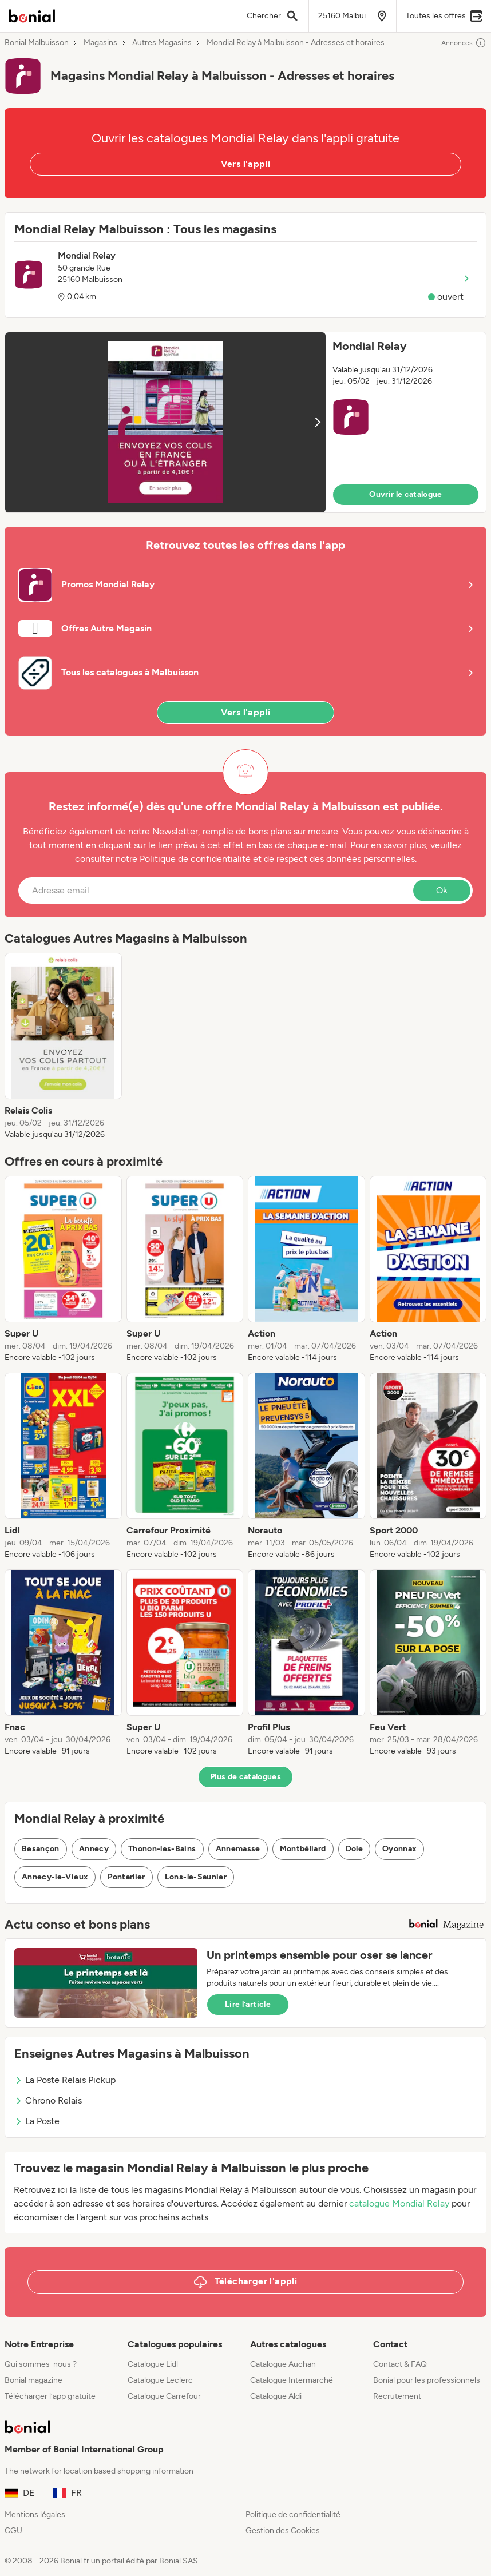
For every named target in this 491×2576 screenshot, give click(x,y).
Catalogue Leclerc (160, 2380)
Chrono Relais (48, 2100)
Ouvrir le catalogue (405, 494)
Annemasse (238, 1849)
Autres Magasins (162, 43)
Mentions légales (35, 2514)
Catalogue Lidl (153, 2364)
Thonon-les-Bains (162, 1849)
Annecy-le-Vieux (55, 1877)
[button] (245, 422)
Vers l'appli (246, 163)
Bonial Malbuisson (37, 43)
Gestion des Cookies (283, 2530)
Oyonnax (399, 1849)
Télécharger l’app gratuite (50, 2396)
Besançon (41, 1849)
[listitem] (63, 1046)
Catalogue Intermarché (291, 2380)
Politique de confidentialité (293, 2514)
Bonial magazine (33, 2380)
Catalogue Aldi (276, 2396)
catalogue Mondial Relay (399, 2203)
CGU (13, 2530)
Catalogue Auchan (283, 2364)
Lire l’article (248, 2004)
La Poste (37, 2121)
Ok (442, 890)
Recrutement (397, 2396)
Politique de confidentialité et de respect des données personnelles (277, 858)
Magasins (100, 43)
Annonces (463, 43)
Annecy (94, 1849)
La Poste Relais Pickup (65, 2079)
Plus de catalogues (245, 1777)
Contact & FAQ (400, 2364)
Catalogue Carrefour (164, 2396)
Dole (354, 1849)
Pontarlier (126, 1877)
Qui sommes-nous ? (41, 2364)
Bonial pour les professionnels (426, 2380)
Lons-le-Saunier (196, 1877)
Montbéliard (303, 1849)
